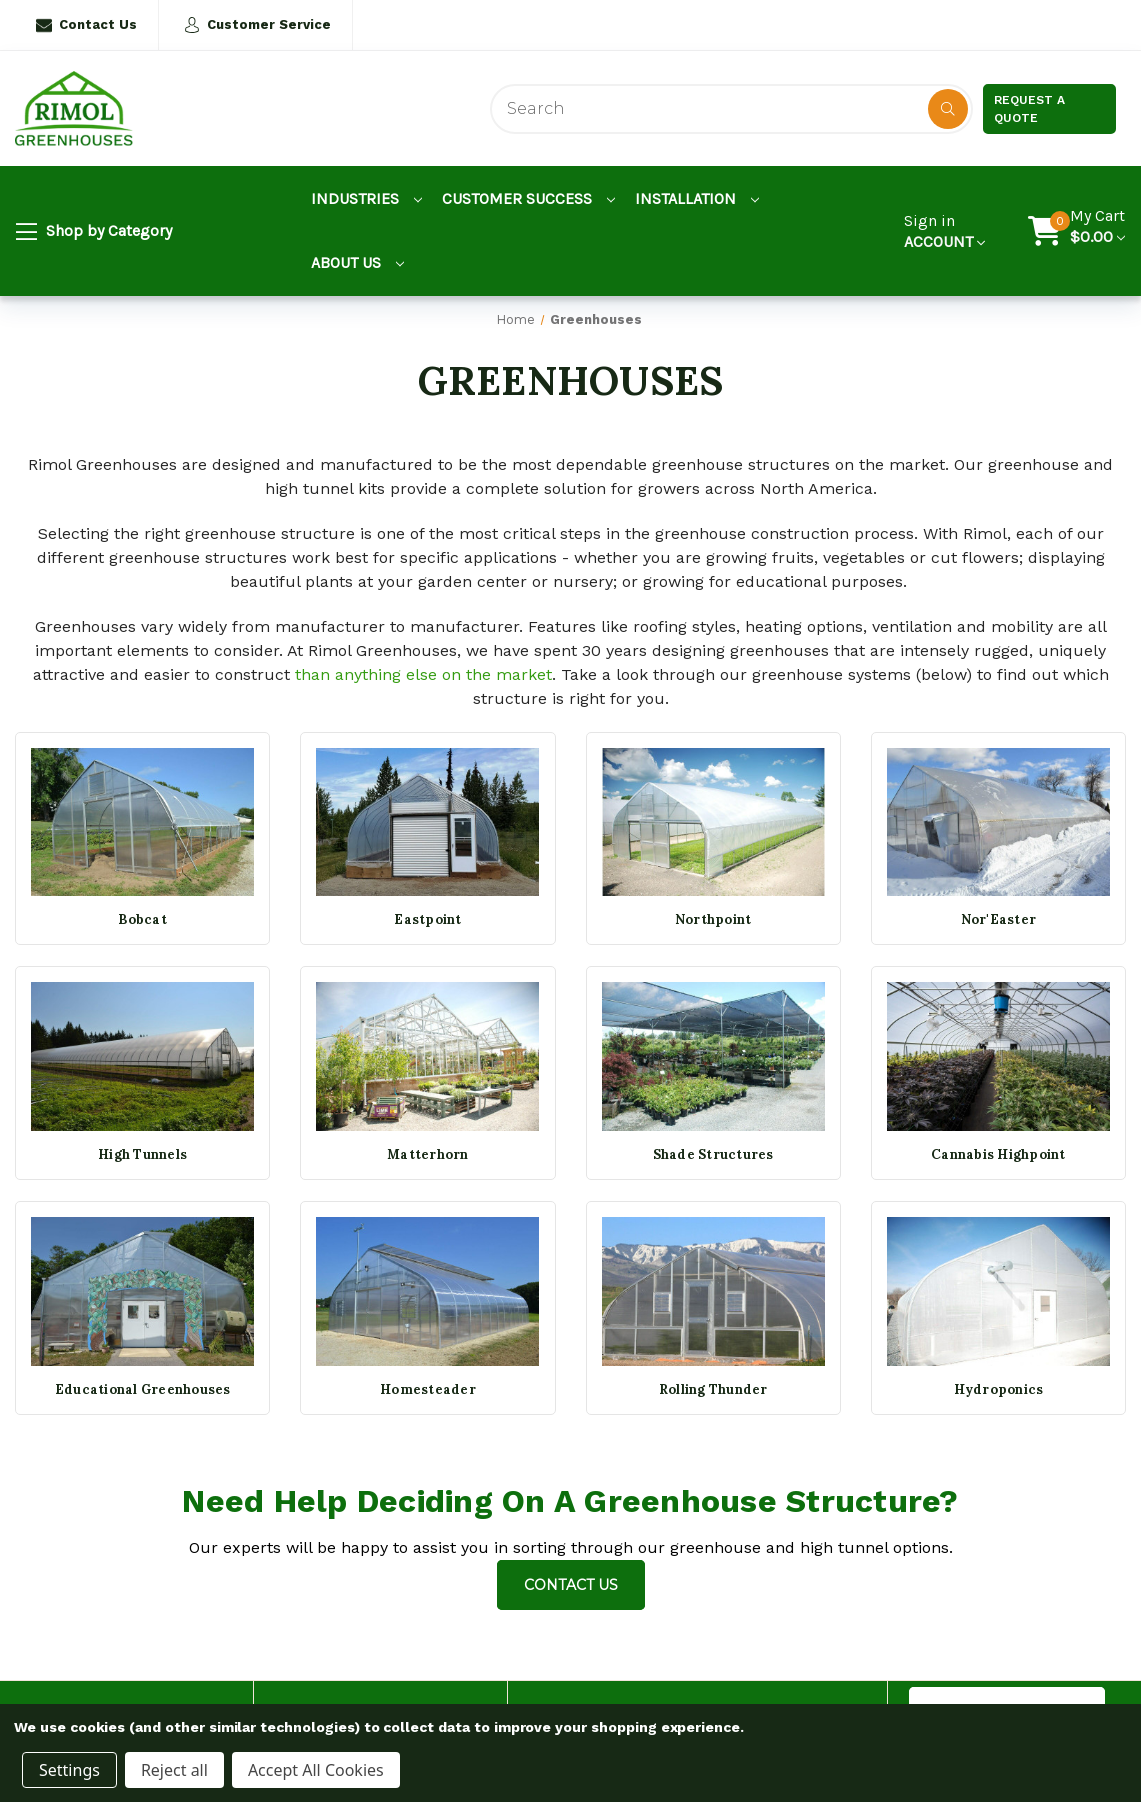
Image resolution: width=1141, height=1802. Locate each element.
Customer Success (528, 198)
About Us (357, 262)
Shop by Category (94, 232)
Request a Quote (1029, 109)
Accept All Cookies (316, 1770)
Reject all (174, 1770)
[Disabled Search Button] (948, 109)
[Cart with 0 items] (1097, 231)
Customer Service (257, 25)
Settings (69, 1770)
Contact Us (86, 25)
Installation (697, 198)
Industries (366, 198)
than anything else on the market (423, 674)
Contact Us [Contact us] (571, 1585)
